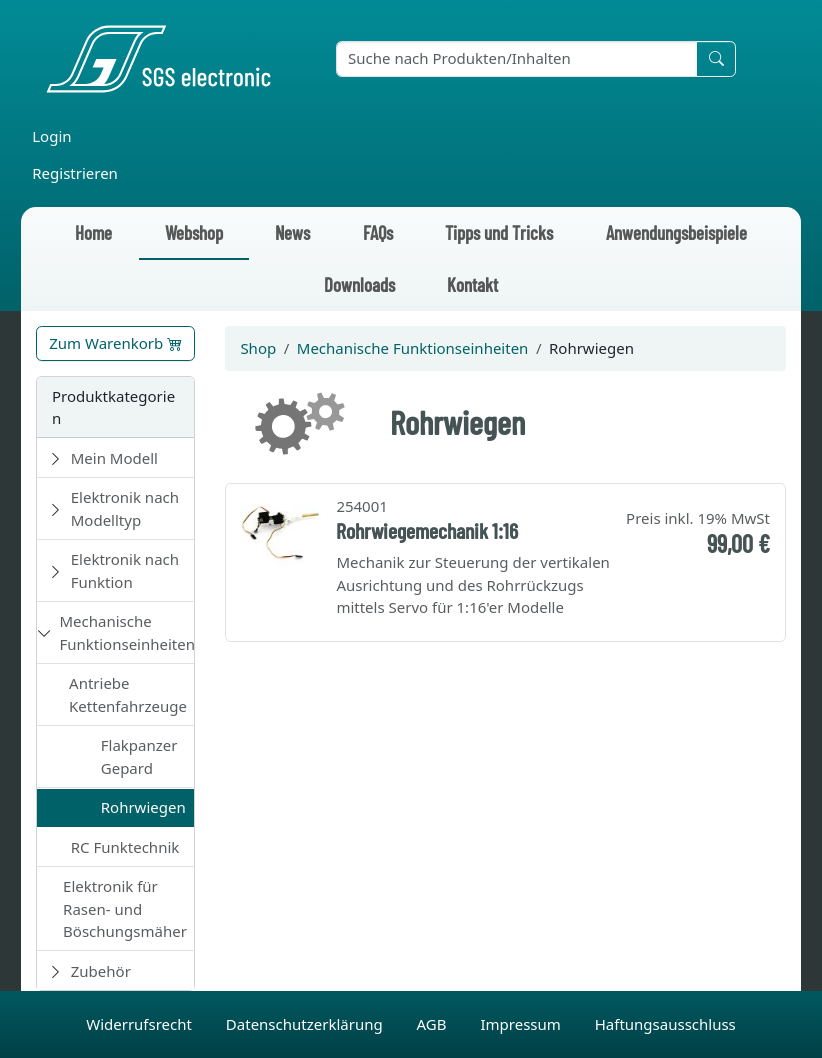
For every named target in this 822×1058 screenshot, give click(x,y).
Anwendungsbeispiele (676, 232)
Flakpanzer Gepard (139, 756)
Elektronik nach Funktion (125, 570)
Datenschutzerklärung (306, 1024)
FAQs (378, 232)
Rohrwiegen (143, 807)
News (292, 232)
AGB (434, 1024)
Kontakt (472, 284)
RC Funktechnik (125, 847)
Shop (258, 348)
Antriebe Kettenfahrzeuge (128, 694)
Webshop (194, 232)
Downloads (359, 284)
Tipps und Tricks (499, 232)
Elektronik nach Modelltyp (125, 508)
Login (51, 136)
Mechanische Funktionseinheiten (128, 632)
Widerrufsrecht (141, 1024)
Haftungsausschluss (665, 1024)
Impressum (522, 1024)
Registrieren (75, 173)
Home (93, 232)
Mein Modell (114, 458)
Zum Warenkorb (115, 343)
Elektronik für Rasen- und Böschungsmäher (125, 908)
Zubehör (101, 971)
